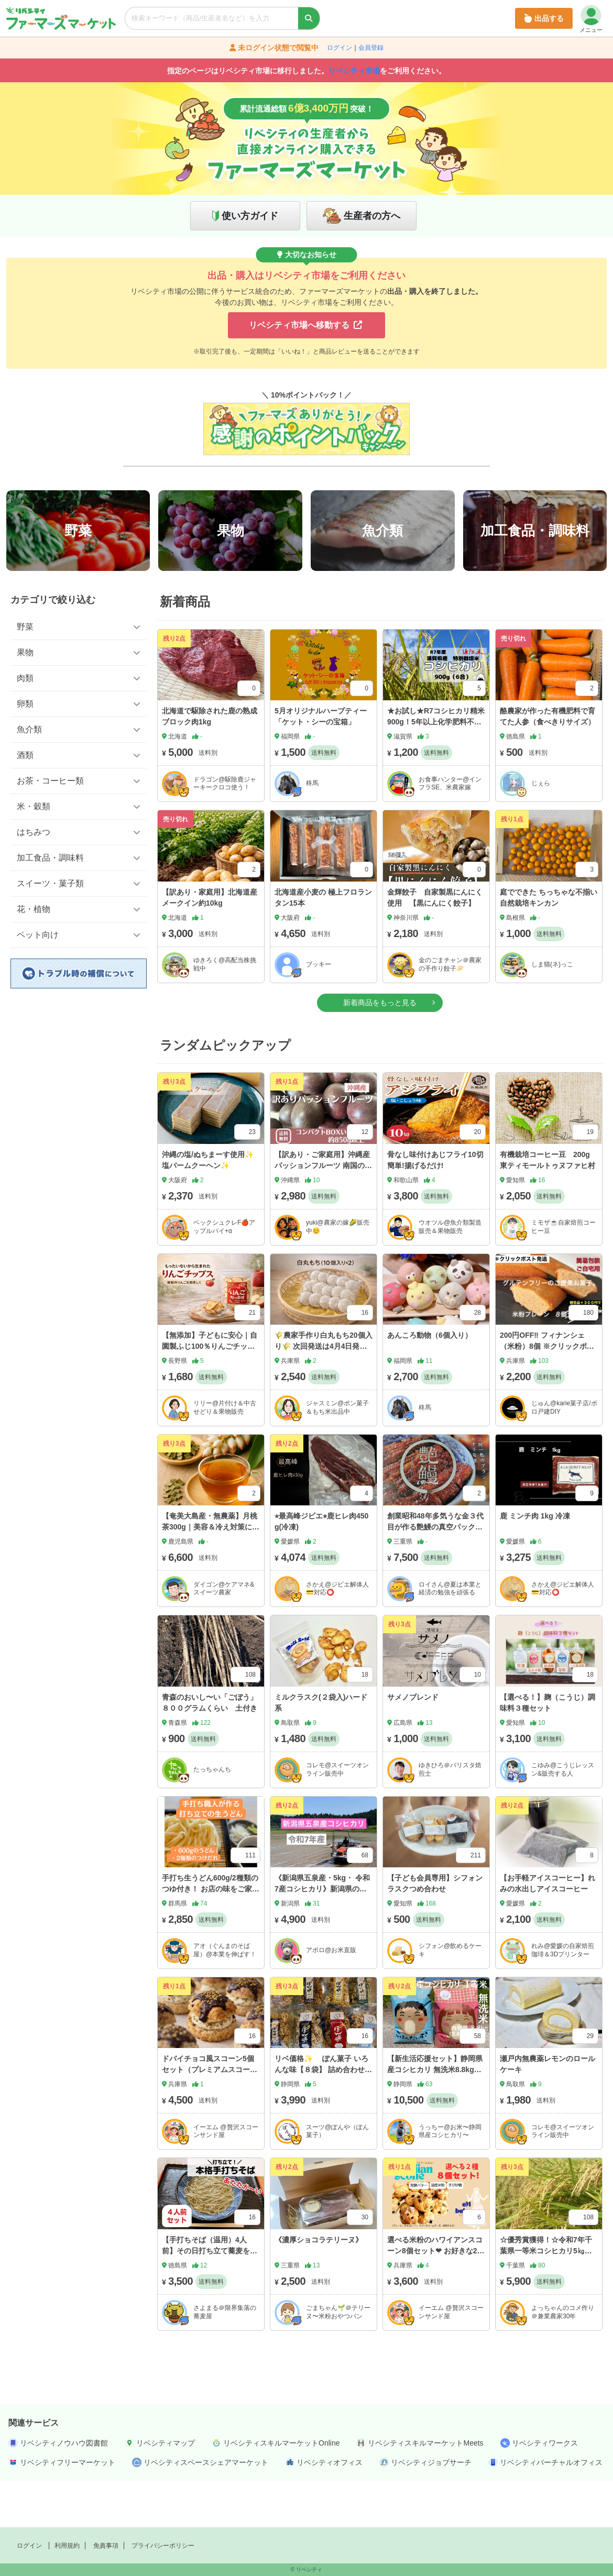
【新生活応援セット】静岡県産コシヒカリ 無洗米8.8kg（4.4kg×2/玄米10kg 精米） (435, 2116)
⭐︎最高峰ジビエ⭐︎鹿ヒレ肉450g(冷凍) (321, 1568)
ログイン (339, 47)
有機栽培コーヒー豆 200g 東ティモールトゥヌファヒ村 (547, 1206)
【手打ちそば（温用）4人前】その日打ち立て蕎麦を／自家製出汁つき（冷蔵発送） (209, 2297)
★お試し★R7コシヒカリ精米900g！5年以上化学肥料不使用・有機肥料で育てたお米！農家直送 (436, 774)
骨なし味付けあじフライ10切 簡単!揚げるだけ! (439, 1206)
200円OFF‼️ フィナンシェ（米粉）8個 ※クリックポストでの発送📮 (547, 1393)
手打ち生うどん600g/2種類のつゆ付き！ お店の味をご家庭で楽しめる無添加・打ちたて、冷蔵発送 (210, 1941)
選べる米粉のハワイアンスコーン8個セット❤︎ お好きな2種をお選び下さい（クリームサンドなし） (435, 2303)
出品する (544, 18)
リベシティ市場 (354, 71)
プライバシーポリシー (163, 2545)
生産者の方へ (372, 216)
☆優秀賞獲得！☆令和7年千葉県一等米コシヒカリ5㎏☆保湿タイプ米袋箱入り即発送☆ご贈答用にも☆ (547, 2303)
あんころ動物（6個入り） (429, 1382)
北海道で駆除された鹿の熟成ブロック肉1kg (209, 763)
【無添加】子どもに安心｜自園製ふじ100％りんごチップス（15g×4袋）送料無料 (209, 1393)
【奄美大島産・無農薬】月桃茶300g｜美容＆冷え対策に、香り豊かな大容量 (210, 1574)
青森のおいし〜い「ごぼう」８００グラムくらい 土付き (209, 1749)
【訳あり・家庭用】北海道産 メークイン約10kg (209, 944)
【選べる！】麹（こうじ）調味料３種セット (547, 1749)
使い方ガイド (250, 216)
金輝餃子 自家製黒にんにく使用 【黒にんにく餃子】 (435, 944)
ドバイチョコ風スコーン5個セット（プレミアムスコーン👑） (209, 2116)
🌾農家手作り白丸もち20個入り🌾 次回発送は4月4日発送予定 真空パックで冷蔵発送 (324, 1393)
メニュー (591, 19)
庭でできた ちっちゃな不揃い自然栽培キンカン (548, 944)
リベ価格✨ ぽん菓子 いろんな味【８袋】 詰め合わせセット (323, 2116)
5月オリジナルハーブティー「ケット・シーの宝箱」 (321, 763)
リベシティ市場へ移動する (305, 325)
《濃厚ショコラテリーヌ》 (319, 2286)
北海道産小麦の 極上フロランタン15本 (323, 944)
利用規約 (67, 2545)
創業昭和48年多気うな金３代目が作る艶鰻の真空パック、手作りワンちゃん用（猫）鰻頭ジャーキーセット (435, 1579)
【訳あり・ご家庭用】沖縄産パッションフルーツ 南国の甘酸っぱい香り (323, 1212)
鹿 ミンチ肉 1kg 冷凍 (535, 1563)
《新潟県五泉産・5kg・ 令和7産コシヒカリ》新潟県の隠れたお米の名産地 (322, 1936)
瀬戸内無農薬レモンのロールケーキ (547, 2111)
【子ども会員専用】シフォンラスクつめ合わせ (435, 1930)
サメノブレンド (413, 1744)
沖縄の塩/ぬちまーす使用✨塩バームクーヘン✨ (208, 1206)
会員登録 (371, 47)
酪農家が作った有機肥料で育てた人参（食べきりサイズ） (547, 763)
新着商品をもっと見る (380, 1049)
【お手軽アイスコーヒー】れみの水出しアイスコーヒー (547, 1930)
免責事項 (105, 2545)
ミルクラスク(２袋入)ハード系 (321, 1749)
